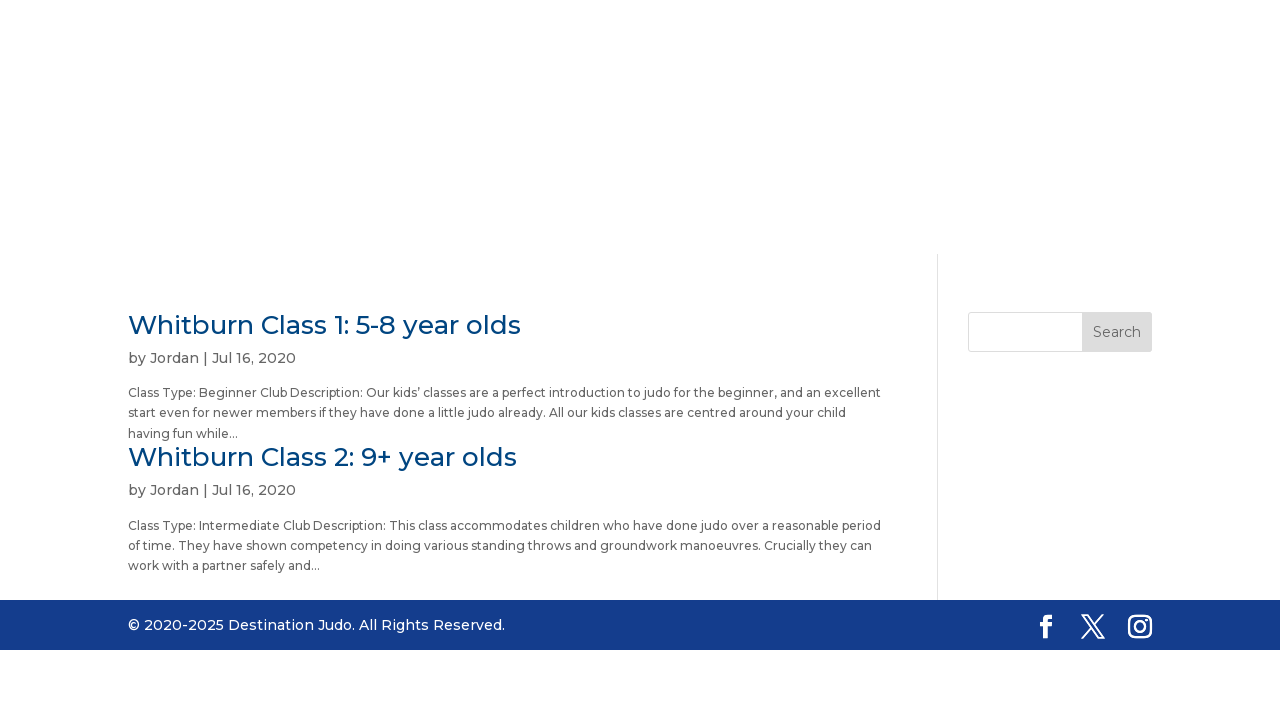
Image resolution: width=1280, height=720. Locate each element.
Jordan (174, 358)
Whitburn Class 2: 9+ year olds (322, 457)
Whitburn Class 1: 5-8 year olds (324, 325)
